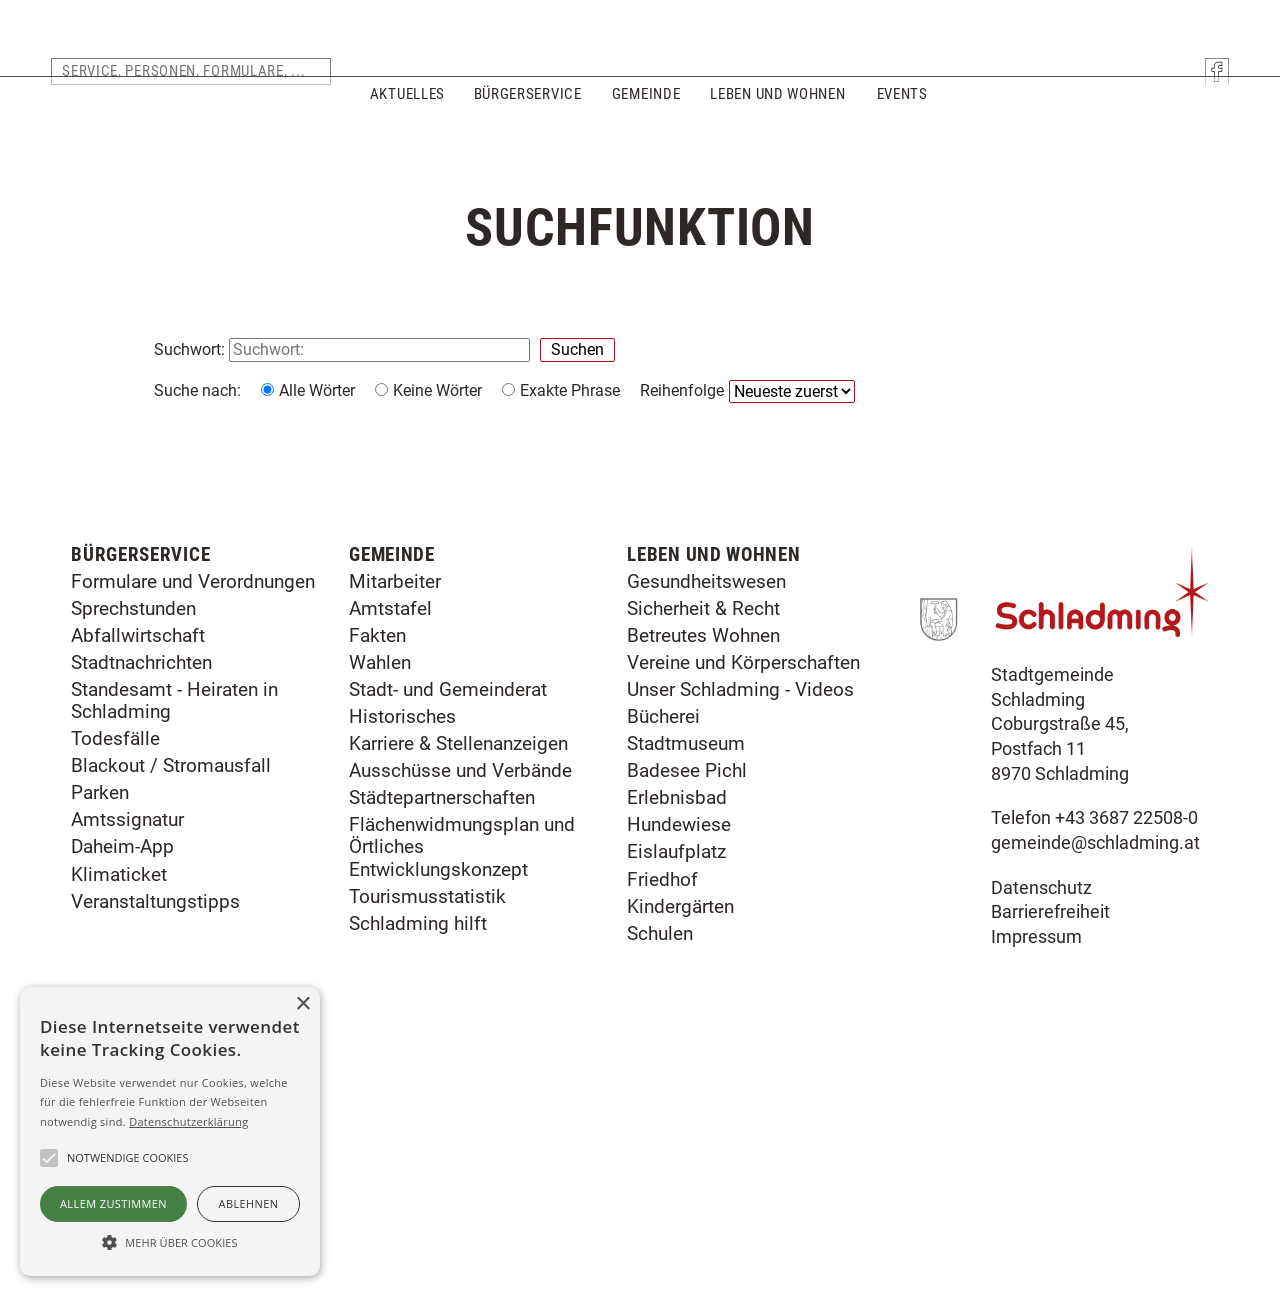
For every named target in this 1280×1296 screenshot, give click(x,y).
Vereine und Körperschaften (743, 899)
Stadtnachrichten (141, 899)
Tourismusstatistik (427, 1132)
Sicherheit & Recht (703, 844)
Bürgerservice (528, 127)
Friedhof (662, 1115)
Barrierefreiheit (1050, 1149)
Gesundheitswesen (706, 817)
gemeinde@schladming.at (1095, 1080)
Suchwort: (191, 349)
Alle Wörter (317, 391)
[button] (170, 1241)
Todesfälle (115, 975)
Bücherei (663, 953)
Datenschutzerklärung (188, 1121)
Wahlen (380, 899)
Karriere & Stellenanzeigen (458, 980)
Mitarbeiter (395, 817)
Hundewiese (679, 1061)
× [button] (302, 1004)
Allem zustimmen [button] (113, 1203)
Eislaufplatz (676, 1088)
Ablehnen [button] (249, 1203)
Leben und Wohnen (777, 127)
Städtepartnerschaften (442, 1034)
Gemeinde (646, 127)
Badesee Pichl (687, 1007)
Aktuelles (405, 127)
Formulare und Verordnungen (193, 817)
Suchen (577, 349)
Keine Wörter (437, 391)
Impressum (1036, 1174)
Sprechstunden (133, 844)
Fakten (377, 871)
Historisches (402, 953)
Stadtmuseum (686, 980)
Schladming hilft (418, 1159)
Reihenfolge (682, 391)
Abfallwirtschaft (138, 871)
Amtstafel (390, 844)
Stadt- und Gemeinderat (448, 926)
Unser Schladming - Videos (740, 926)
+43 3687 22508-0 (1126, 1055)
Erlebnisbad (677, 1034)
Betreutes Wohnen (703, 871)
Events (901, 127)
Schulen (660, 1169)
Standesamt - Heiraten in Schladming (174, 937)
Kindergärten (680, 1142)
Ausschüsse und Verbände (460, 1007)
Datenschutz (1041, 1124)
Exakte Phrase (570, 391)
